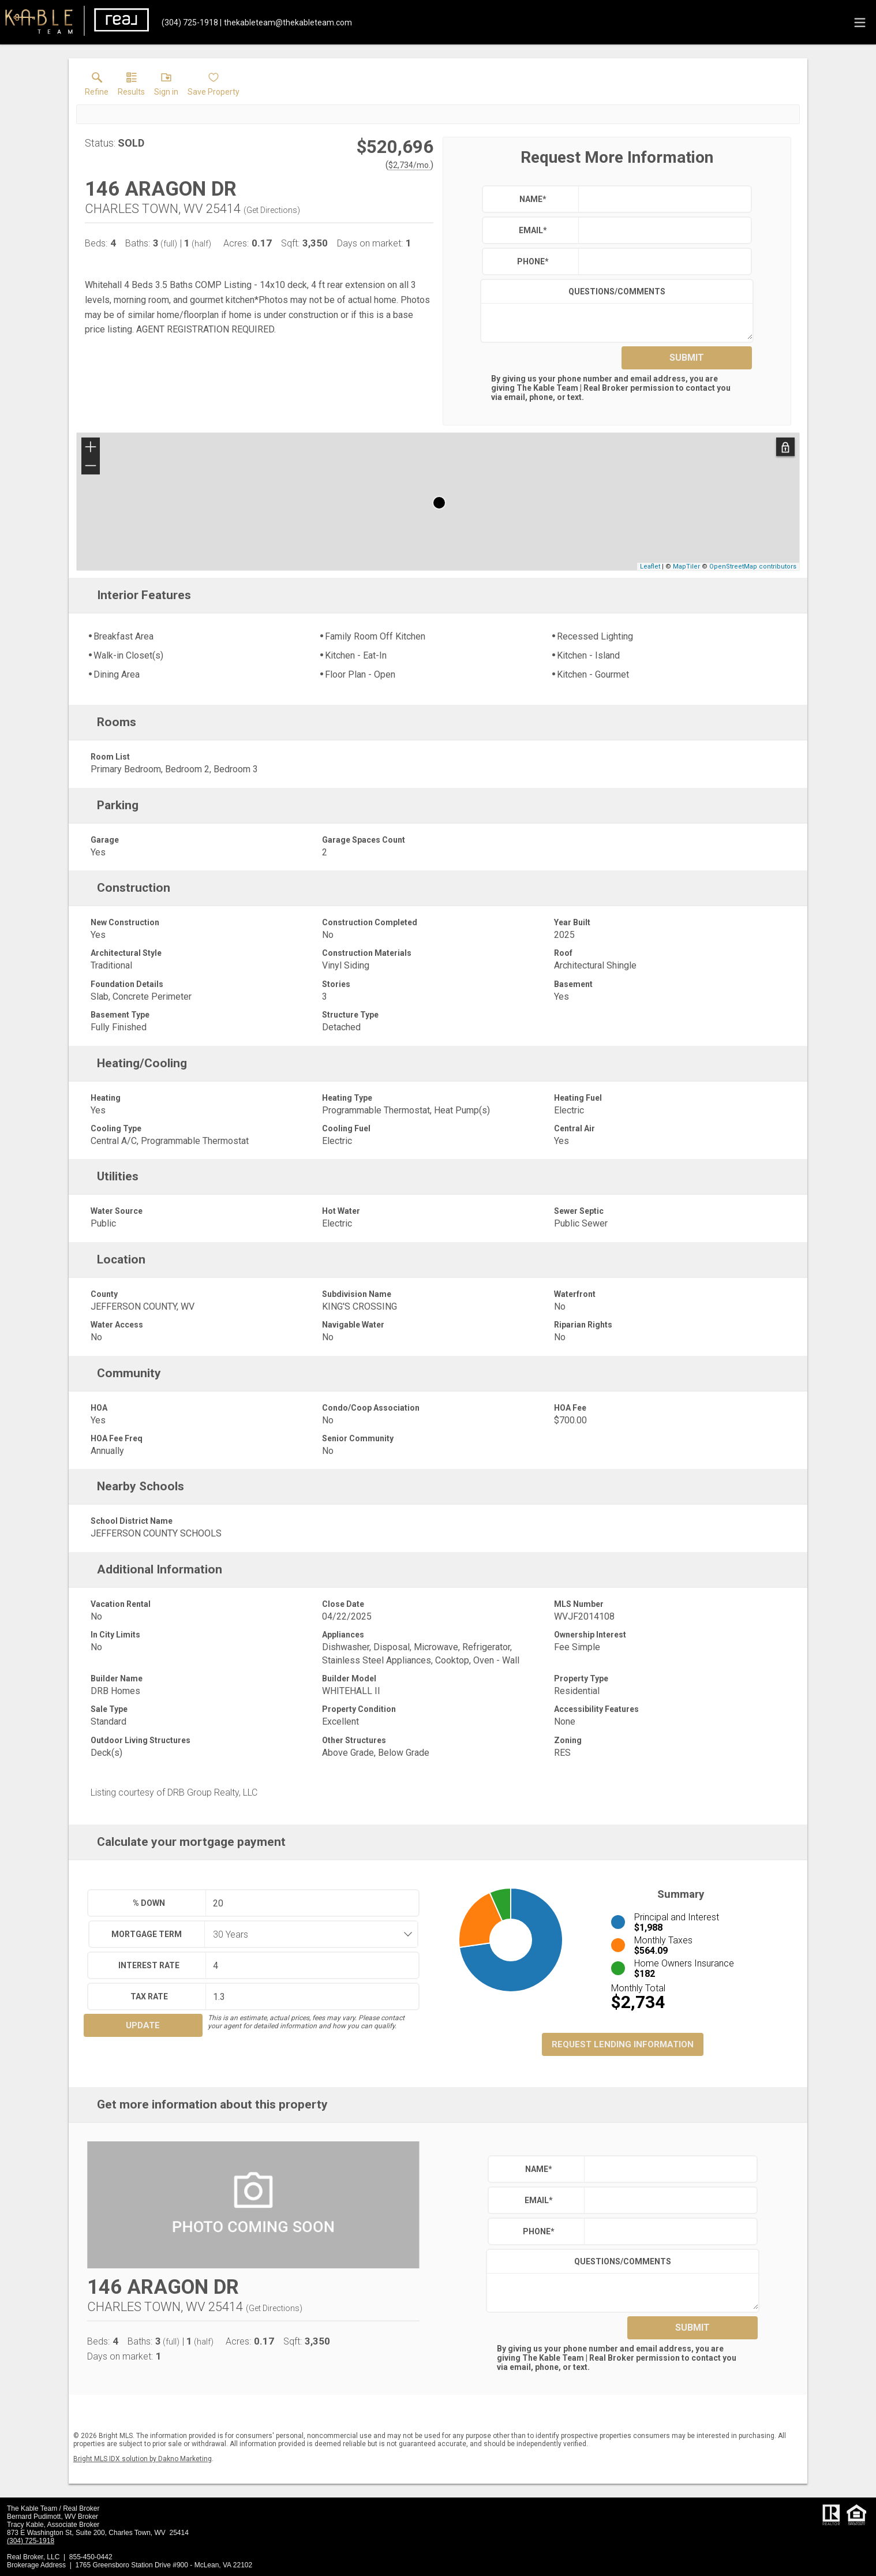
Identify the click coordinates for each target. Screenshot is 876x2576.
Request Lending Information (623, 2044)
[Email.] (286, 22)
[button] (166, 86)
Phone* (533, 261)
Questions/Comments (616, 291)
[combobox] (307, 1934)
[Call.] (190, 22)
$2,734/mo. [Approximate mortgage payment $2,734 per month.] (409, 165)
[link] (96, 86)
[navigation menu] (860, 22)
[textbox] (662, 199)
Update (143, 2025)
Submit (686, 357)
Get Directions (271, 210)
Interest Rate (148, 1965)
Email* (533, 230)
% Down (149, 1903)
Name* (532, 199)
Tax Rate (149, 1996)
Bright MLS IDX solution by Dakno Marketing (142, 2459)
